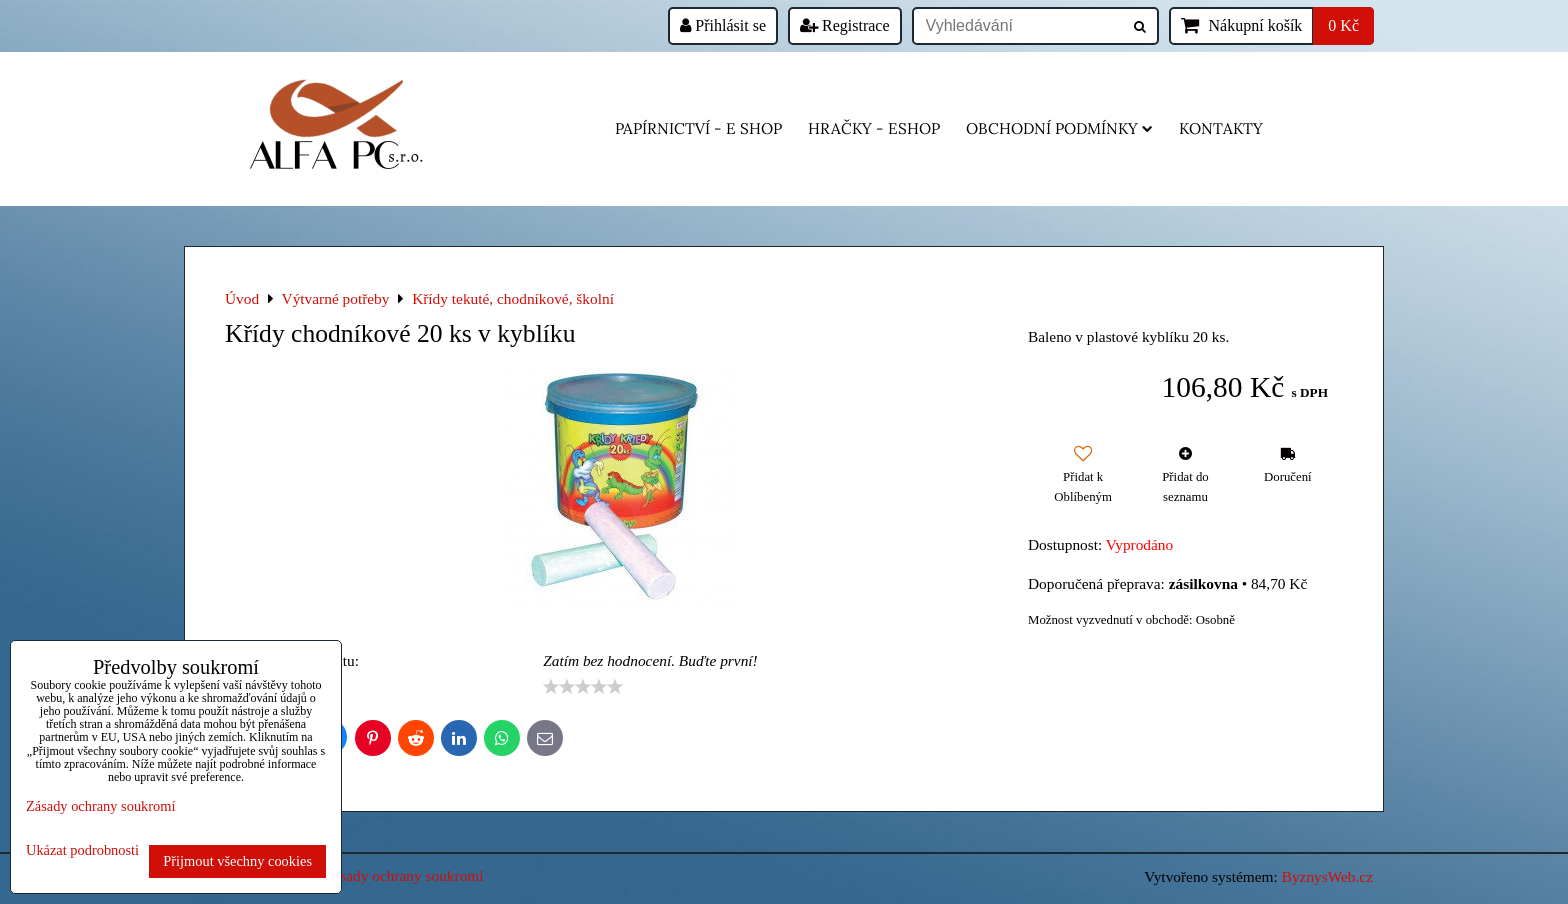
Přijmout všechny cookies (237, 861)
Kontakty (1221, 128)
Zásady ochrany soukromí (404, 875)
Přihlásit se (723, 25)
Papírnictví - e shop (698, 128)
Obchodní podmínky (1059, 128)
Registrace (845, 25)
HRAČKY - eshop (874, 128)
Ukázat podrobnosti (82, 850)
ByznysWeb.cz (1327, 876)
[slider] (583, 687)
